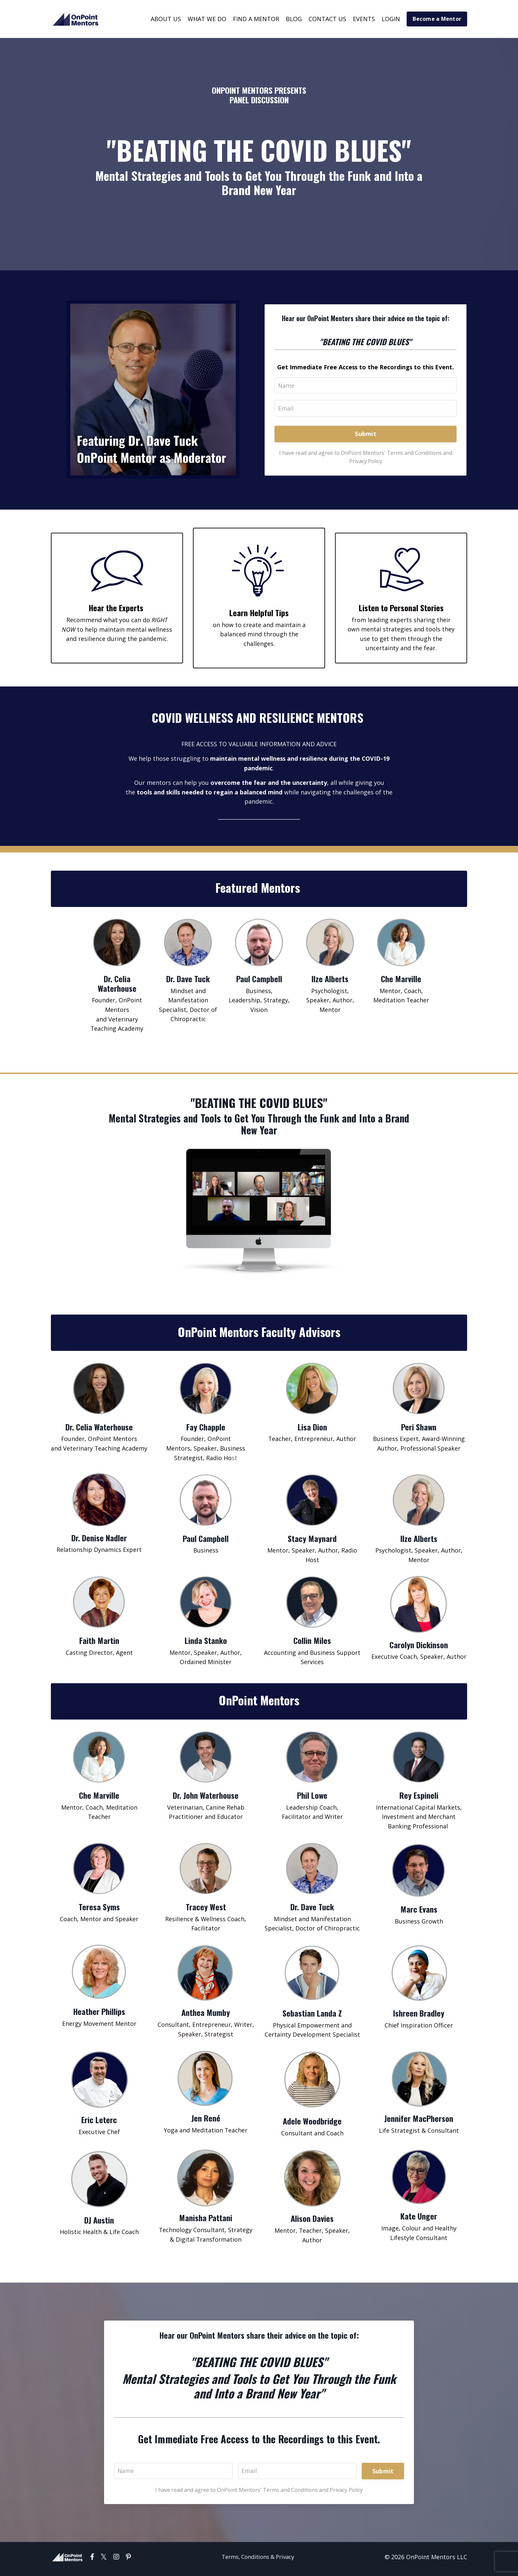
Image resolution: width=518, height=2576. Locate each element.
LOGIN (391, 19)
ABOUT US (166, 19)
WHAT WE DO (207, 19)
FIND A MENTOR (256, 19)
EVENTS (364, 19)
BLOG (294, 19)
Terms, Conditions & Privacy (258, 2561)
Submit (365, 434)
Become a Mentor (437, 18)
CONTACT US (327, 19)
